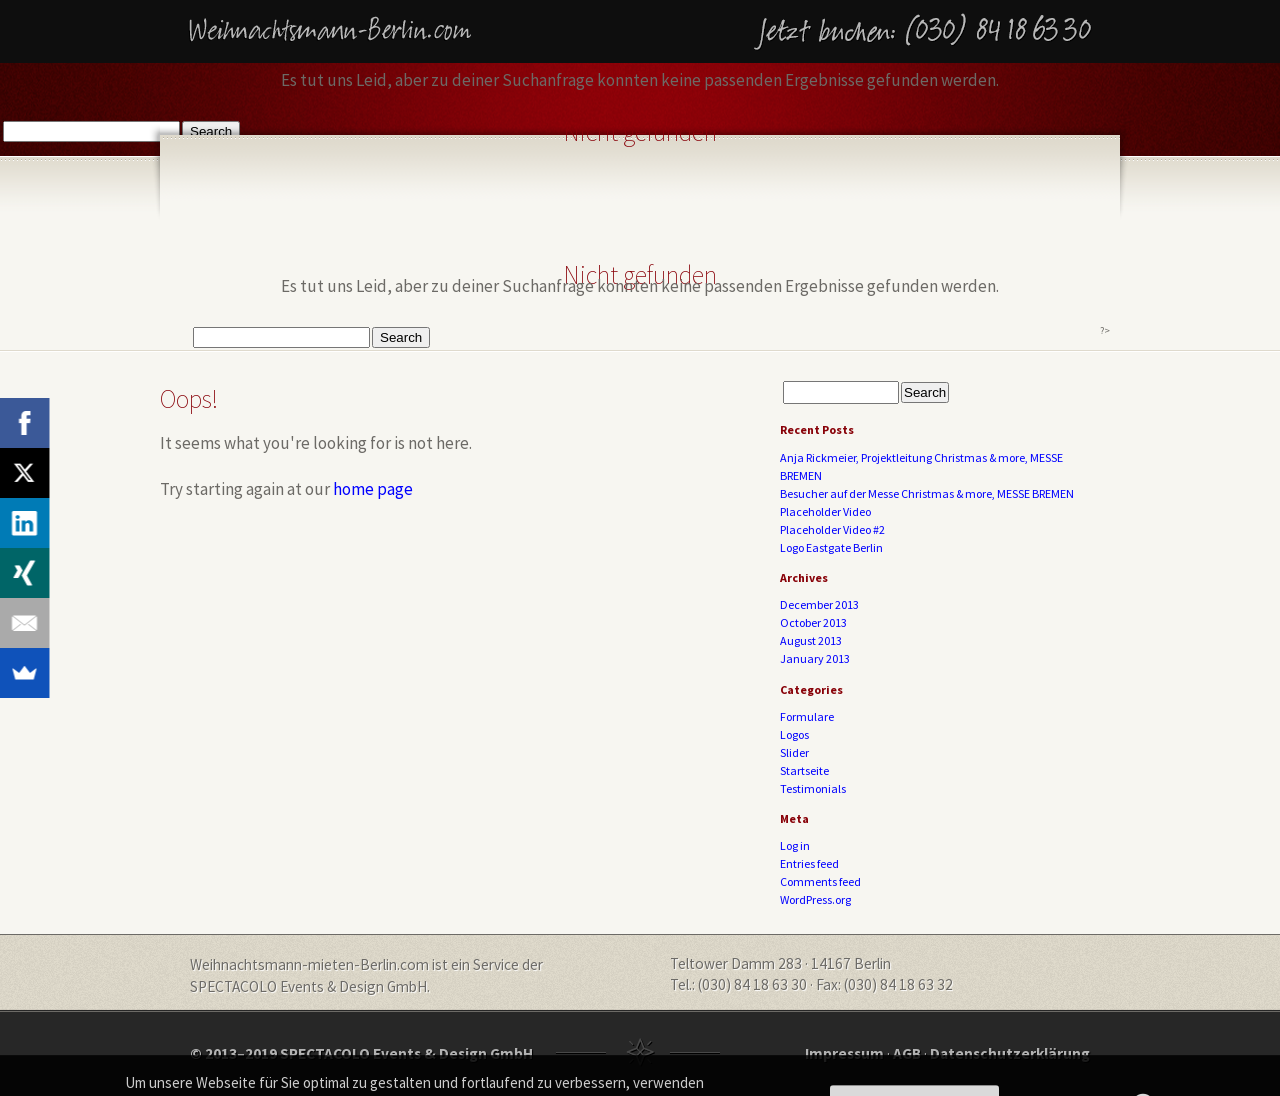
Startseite (804, 770)
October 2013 (813, 622)
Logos (794, 734)
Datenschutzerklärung (1010, 1053)
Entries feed (809, 863)
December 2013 (819, 604)
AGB (907, 1053)
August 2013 (811, 640)
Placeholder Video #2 (832, 529)
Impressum (844, 1053)
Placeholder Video (825, 511)
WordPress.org (815, 899)
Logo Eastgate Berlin (831, 547)
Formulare (807, 716)
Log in (795, 845)
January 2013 (815, 658)
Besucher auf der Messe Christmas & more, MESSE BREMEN (927, 493)
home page (373, 489)
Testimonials (813, 788)
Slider (794, 752)
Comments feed (820, 881)
